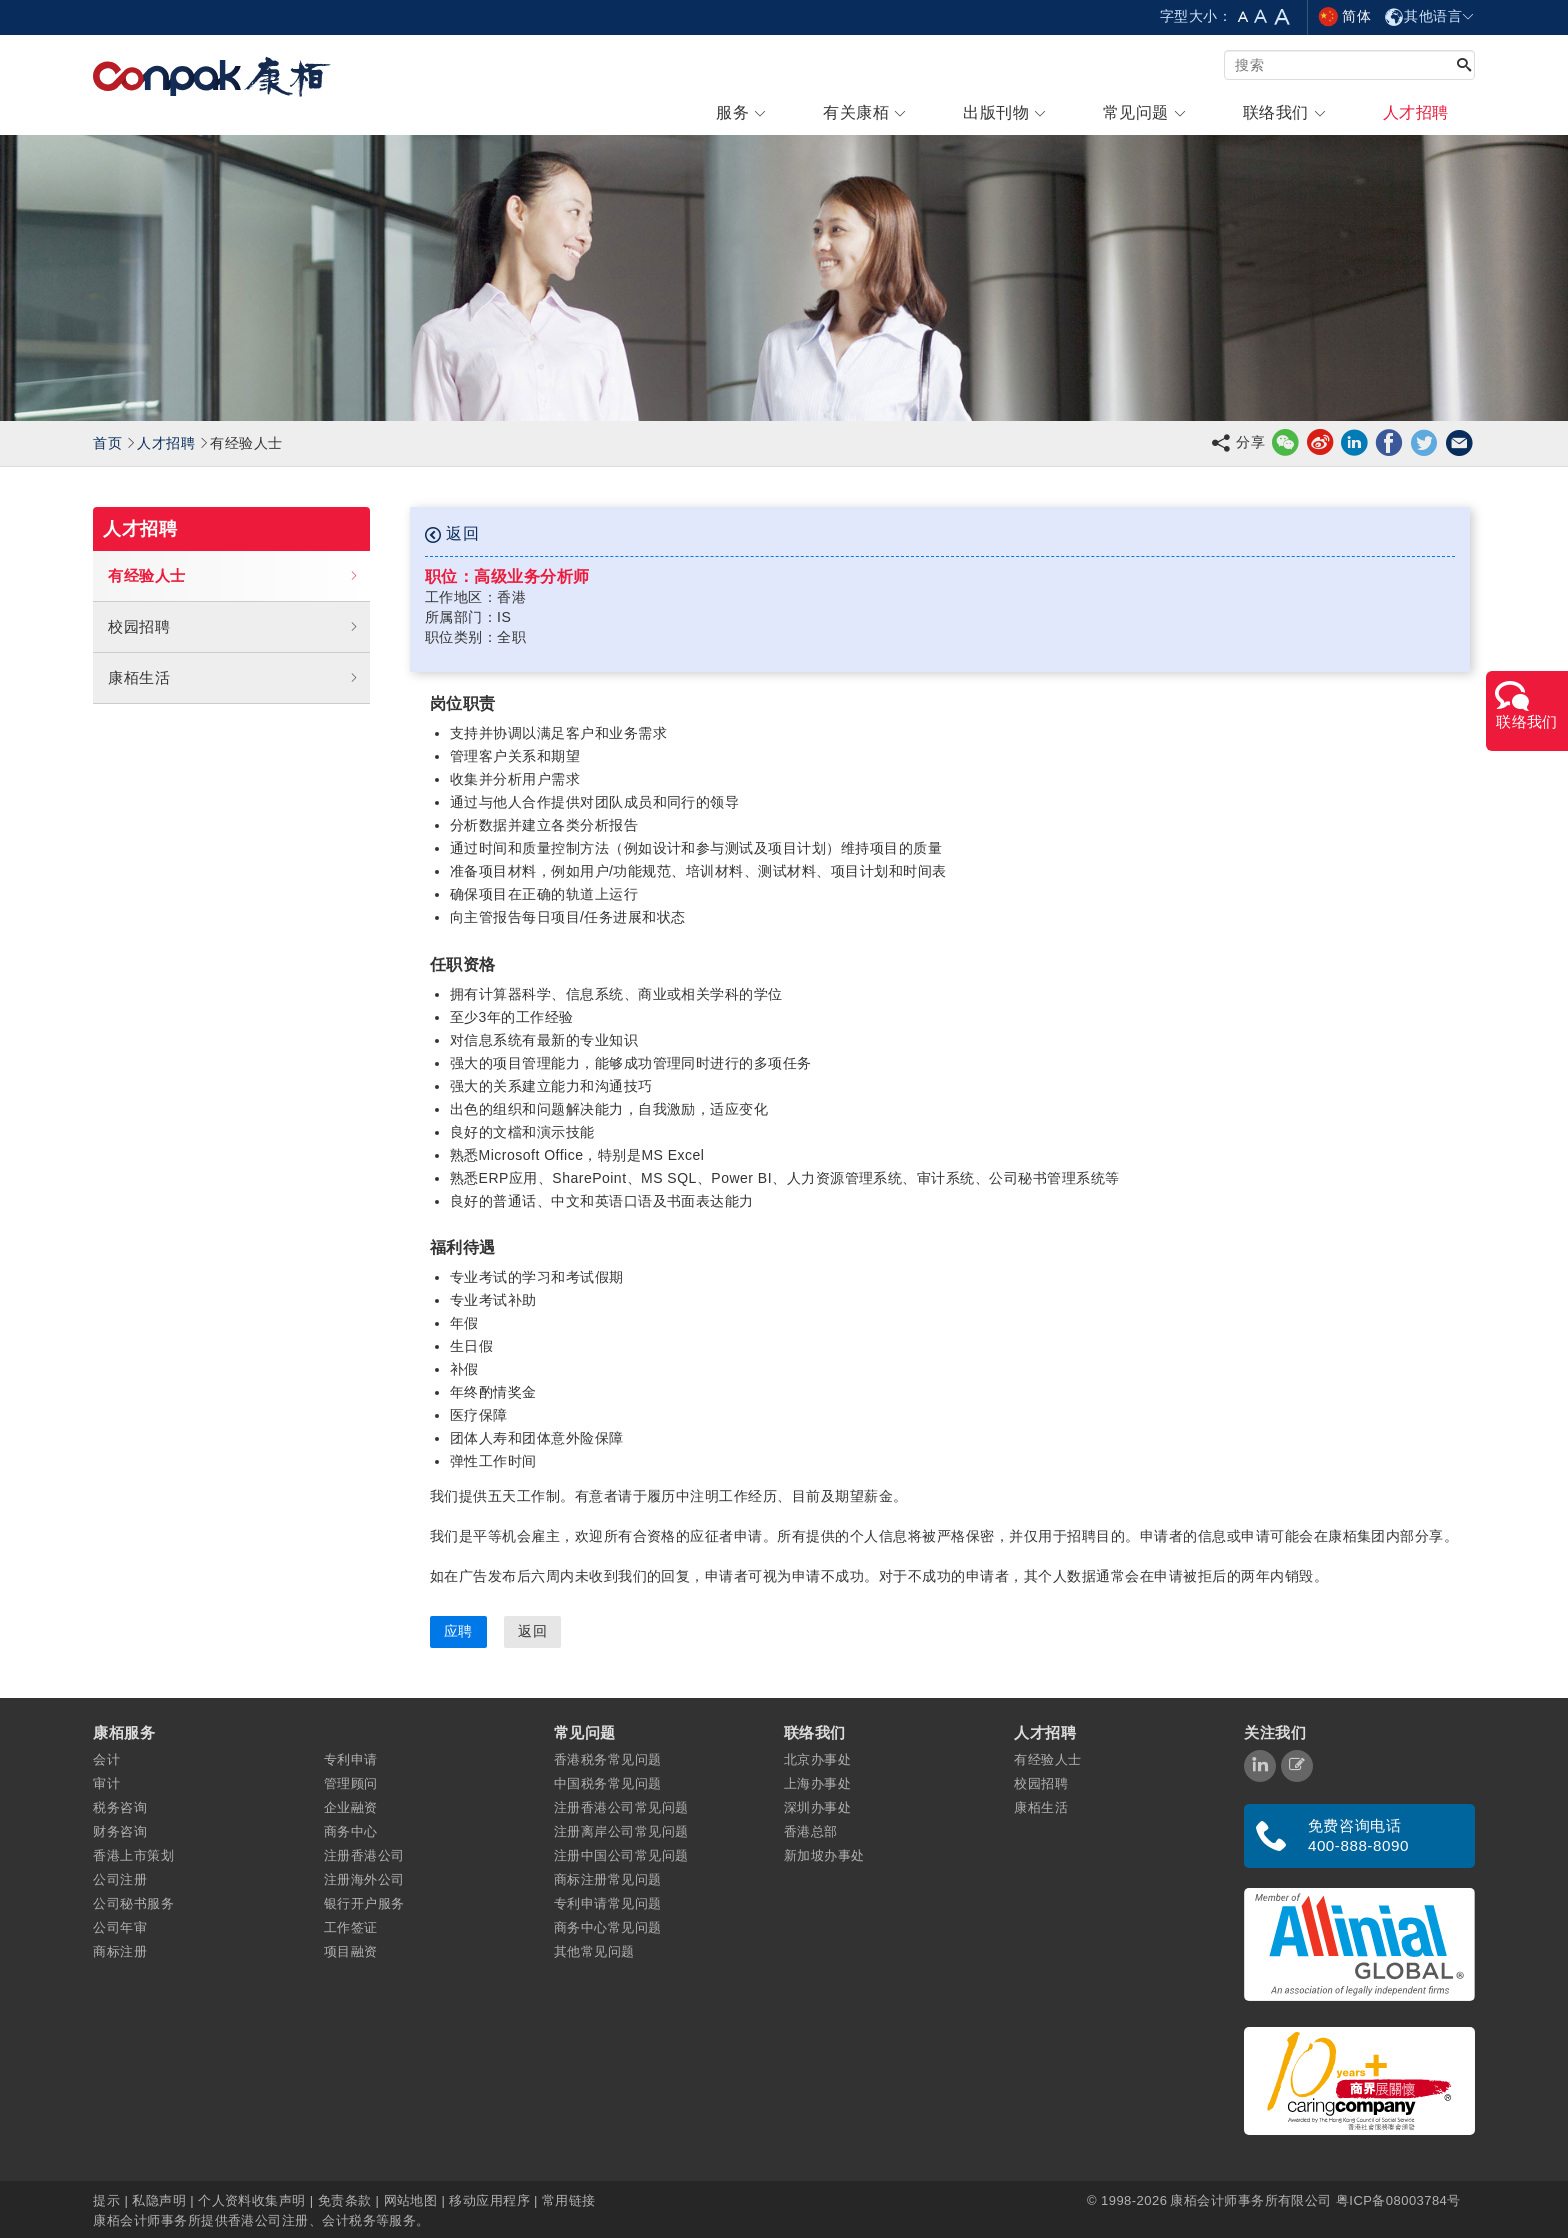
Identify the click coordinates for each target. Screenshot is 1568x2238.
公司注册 (120, 1879)
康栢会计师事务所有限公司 (1250, 2200)
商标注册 (120, 1951)
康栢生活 (233, 678)
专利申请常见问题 (608, 1903)
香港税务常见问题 (608, 1759)
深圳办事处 (817, 1807)
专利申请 (351, 1759)
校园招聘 (233, 627)
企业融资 (351, 1807)
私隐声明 (159, 2200)
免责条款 (345, 2200)
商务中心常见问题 (608, 1927)
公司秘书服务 (133, 1903)
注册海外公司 (364, 1879)
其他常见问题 (594, 1951)
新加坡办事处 (824, 1855)
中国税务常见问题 (608, 1783)
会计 (106, 1759)
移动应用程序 (489, 2200)
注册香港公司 (364, 1855)
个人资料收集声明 (252, 2200)
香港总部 (811, 1831)
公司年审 (120, 1927)
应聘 (458, 1631)
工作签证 (351, 1927)
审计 (106, 1783)
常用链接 (569, 2200)
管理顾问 (351, 1783)
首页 (107, 443)
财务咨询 (120, 1831)
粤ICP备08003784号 (1398, 2200)
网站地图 (411, 2200)
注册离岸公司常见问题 (621, 1831)
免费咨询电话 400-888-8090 (1358, 1835)
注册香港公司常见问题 (621, 1807)
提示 (108, 2200)
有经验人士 (233, 576)
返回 (452, 534)
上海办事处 (817, 1783)
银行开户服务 (364, 1903)
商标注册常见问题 (608, 1879)
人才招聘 (166, 443)
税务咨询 (120, 1807)
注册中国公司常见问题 (621, 1855)
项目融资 (351, 1951)
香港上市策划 (133, 1855)
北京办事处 (817, 1759)
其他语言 (1429, 16)
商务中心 (351, 1831)
